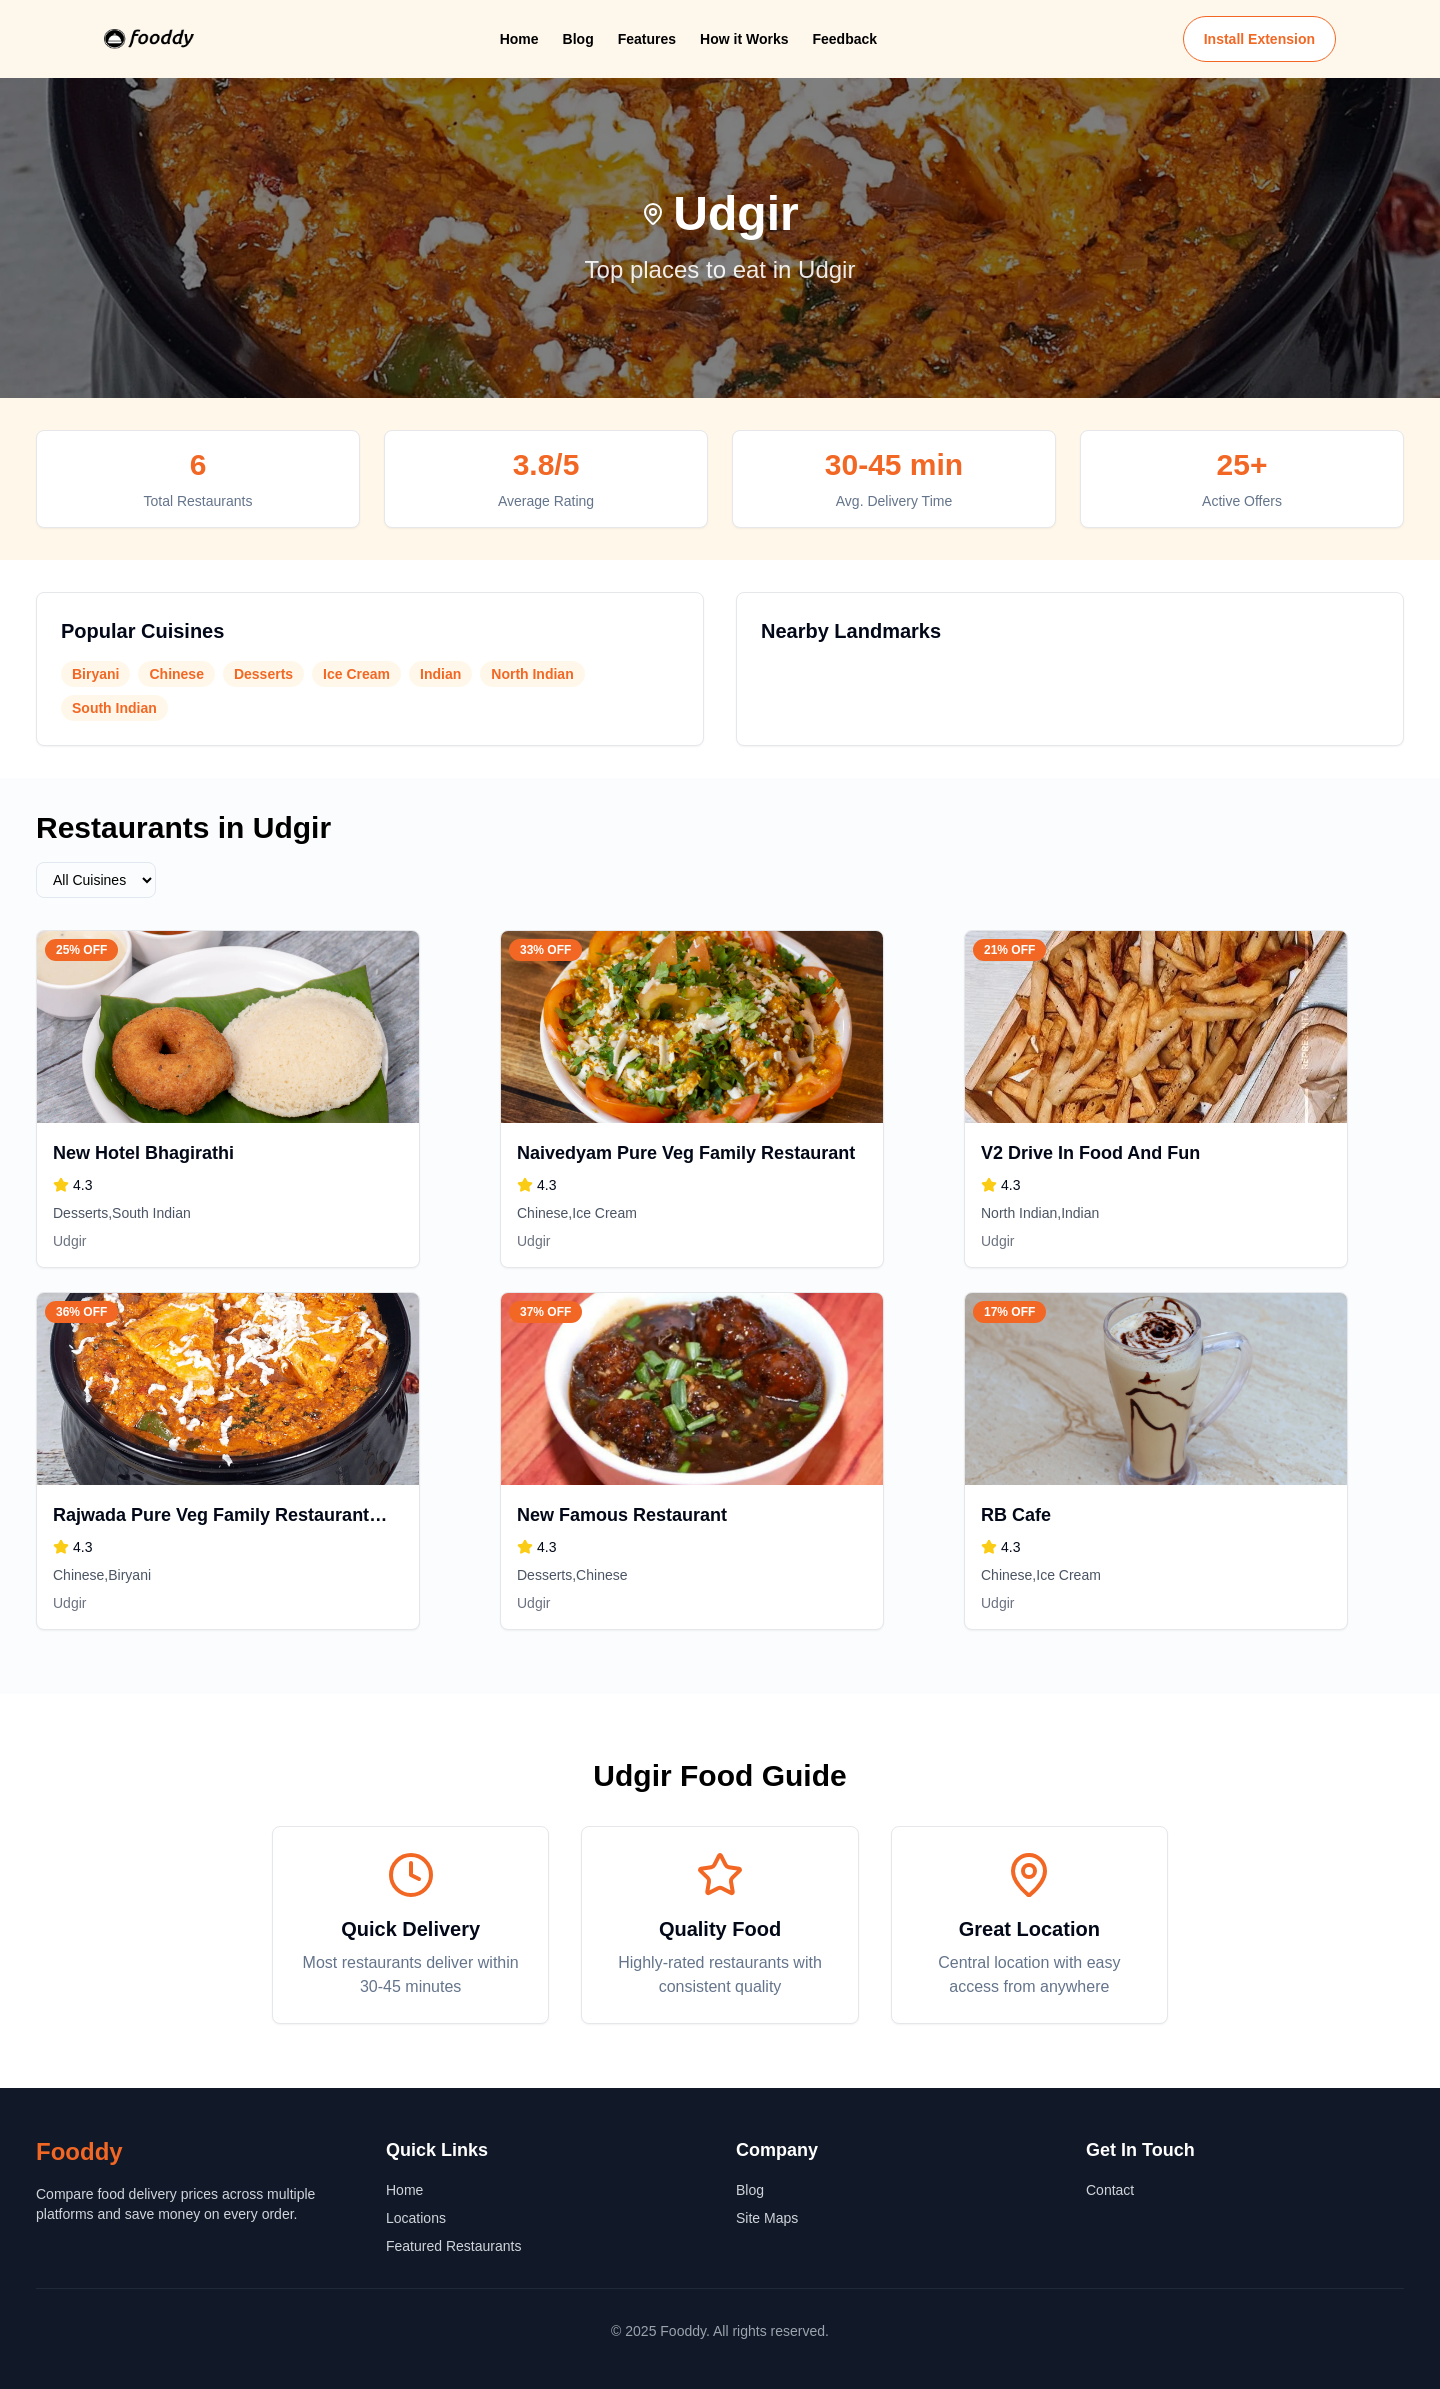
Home (519, 39)
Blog (578, 39)
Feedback (844, 39)
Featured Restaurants (453, 2246)
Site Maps (767, 2218)
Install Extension (1259, 39)
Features (647, 39)
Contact (1110, 2190)
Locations (416, 2218)
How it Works (744, 39)
